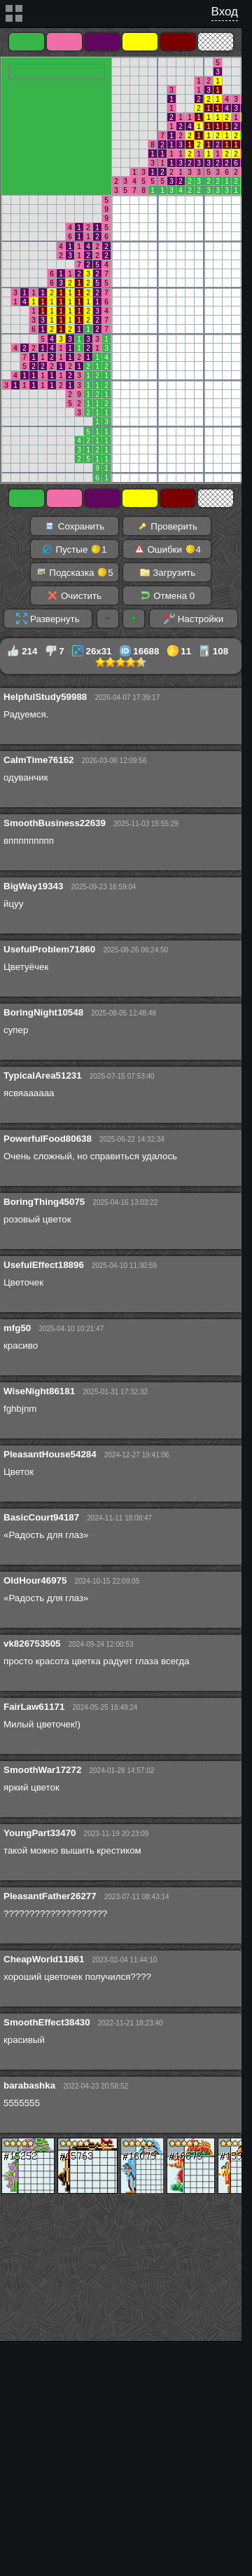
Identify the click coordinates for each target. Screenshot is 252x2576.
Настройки (193, 618)
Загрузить (167, 572)
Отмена (167, 595)
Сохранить (74, 526)
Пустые (74, 549)
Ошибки (167, 549)
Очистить (74, 595)
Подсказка (74, 572)
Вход (224, 11)
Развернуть (47, 618)
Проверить (167, 526)
